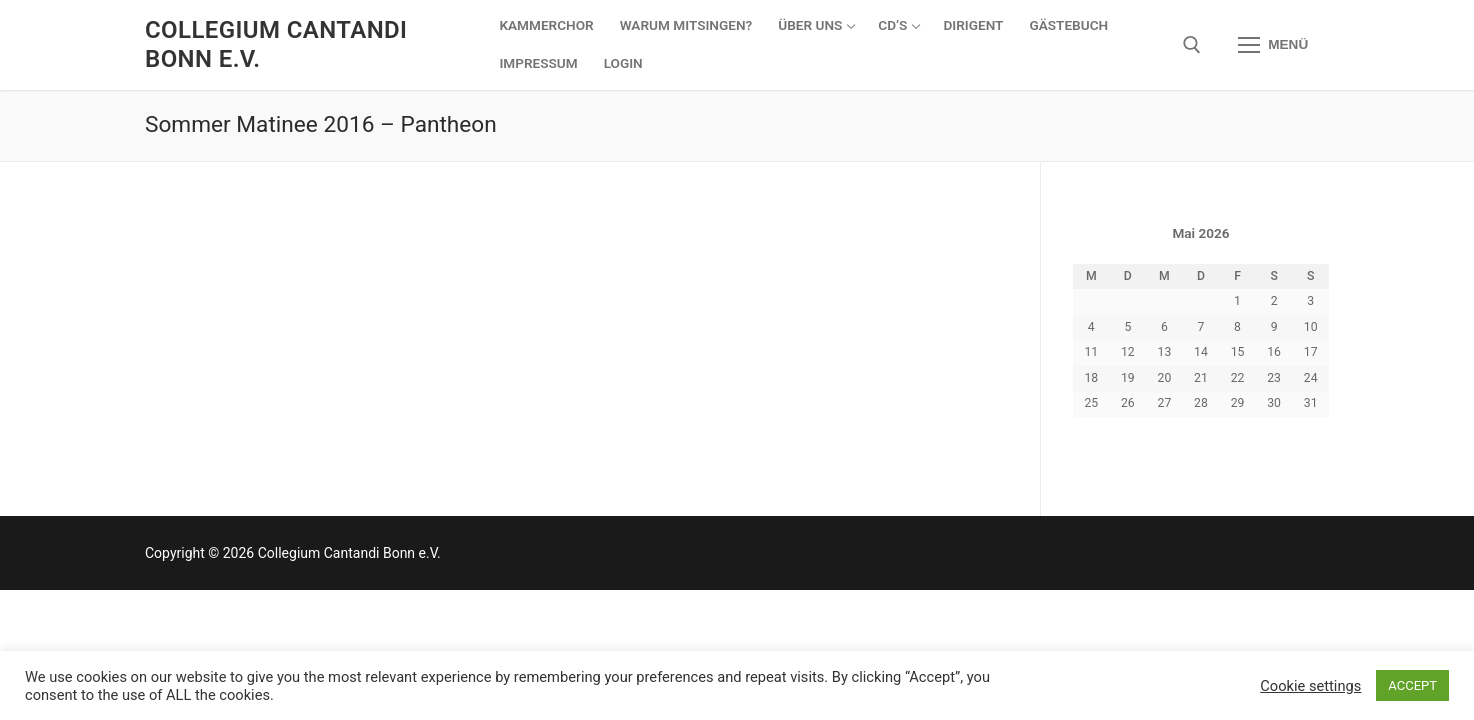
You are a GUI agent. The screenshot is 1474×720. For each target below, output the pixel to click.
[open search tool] (1192, 45)
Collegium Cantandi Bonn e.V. (276, 44)
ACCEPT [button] (1412, 685)
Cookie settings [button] (1310, 686)
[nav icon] (1273, 45)
